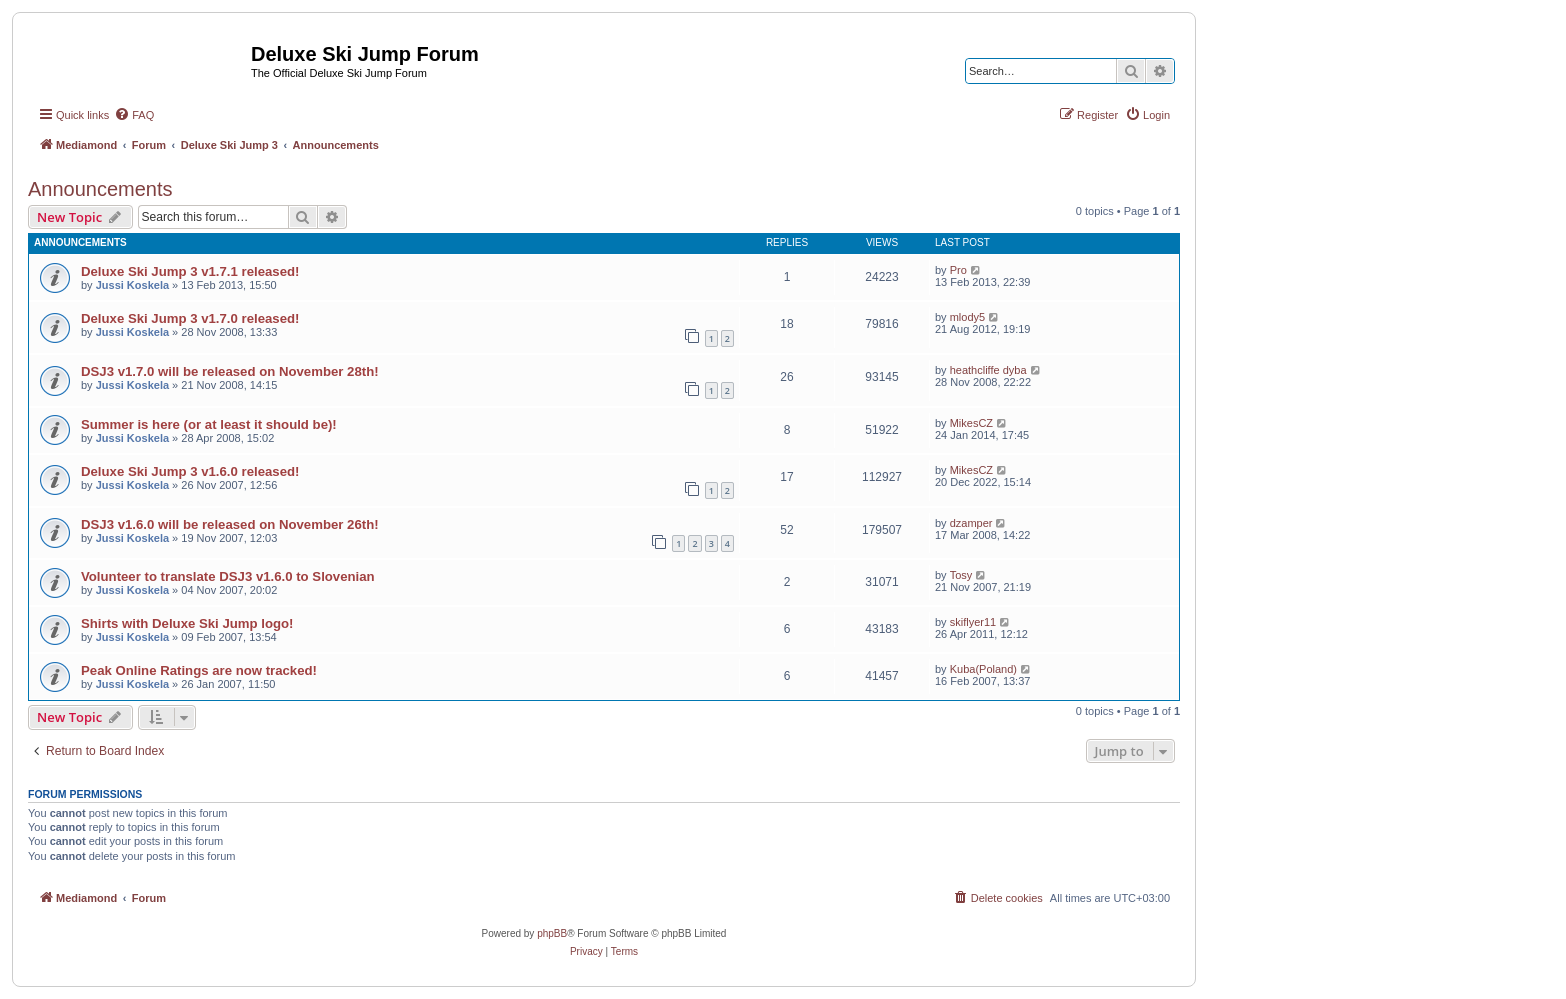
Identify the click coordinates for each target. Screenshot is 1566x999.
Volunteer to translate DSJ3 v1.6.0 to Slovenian (228, 576)
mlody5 (967, 317)
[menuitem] (134, 115)
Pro (958, 270)
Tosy (961, 575)
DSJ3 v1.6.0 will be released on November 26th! (230, 524)
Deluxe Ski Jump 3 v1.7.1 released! (190, 271)
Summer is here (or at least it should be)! (209, 424)
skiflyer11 (973, 622)
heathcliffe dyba (988, 370)
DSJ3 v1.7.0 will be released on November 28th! (230, 371)
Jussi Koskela (132, 285)
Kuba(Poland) (983, 669)
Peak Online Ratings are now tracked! (199, 670)
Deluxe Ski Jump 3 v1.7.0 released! (190, 318)
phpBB (552, 933)
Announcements (100, 189)
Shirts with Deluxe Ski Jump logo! (187, 623)
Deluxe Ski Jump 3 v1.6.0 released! (190, 471)
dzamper (971, 523)
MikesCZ (971, 423)
